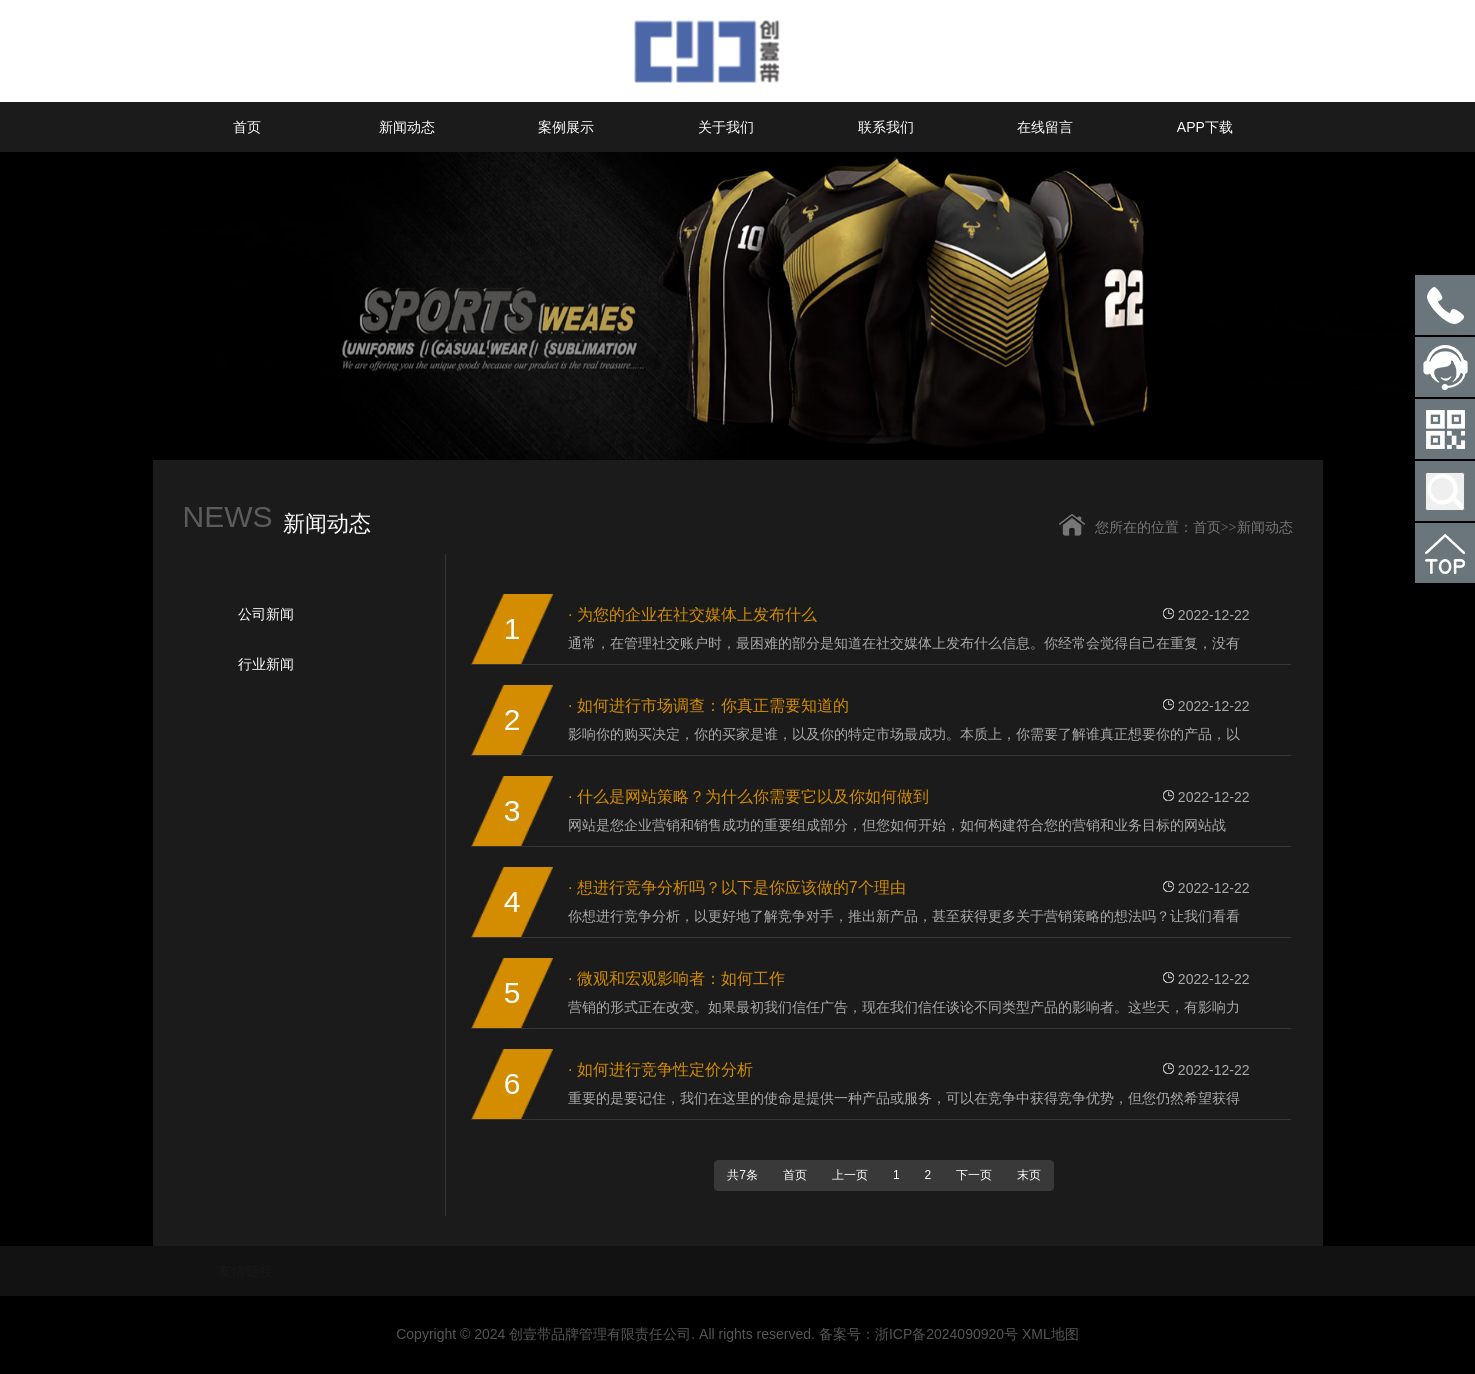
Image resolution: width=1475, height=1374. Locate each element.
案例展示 (566, 127)
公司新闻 (266, 614)
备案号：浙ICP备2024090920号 (918, 1334)
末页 (1029, 1175)
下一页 (974, 1175)
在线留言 (1045, 127)
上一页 (850, 1175)
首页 (247, 127)
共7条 (742, 1175)
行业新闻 (266, 664)
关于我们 (726, 127)
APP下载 (1205, 127)
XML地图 (1050, 1334)
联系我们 (886, 127)
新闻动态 (407, 127)
